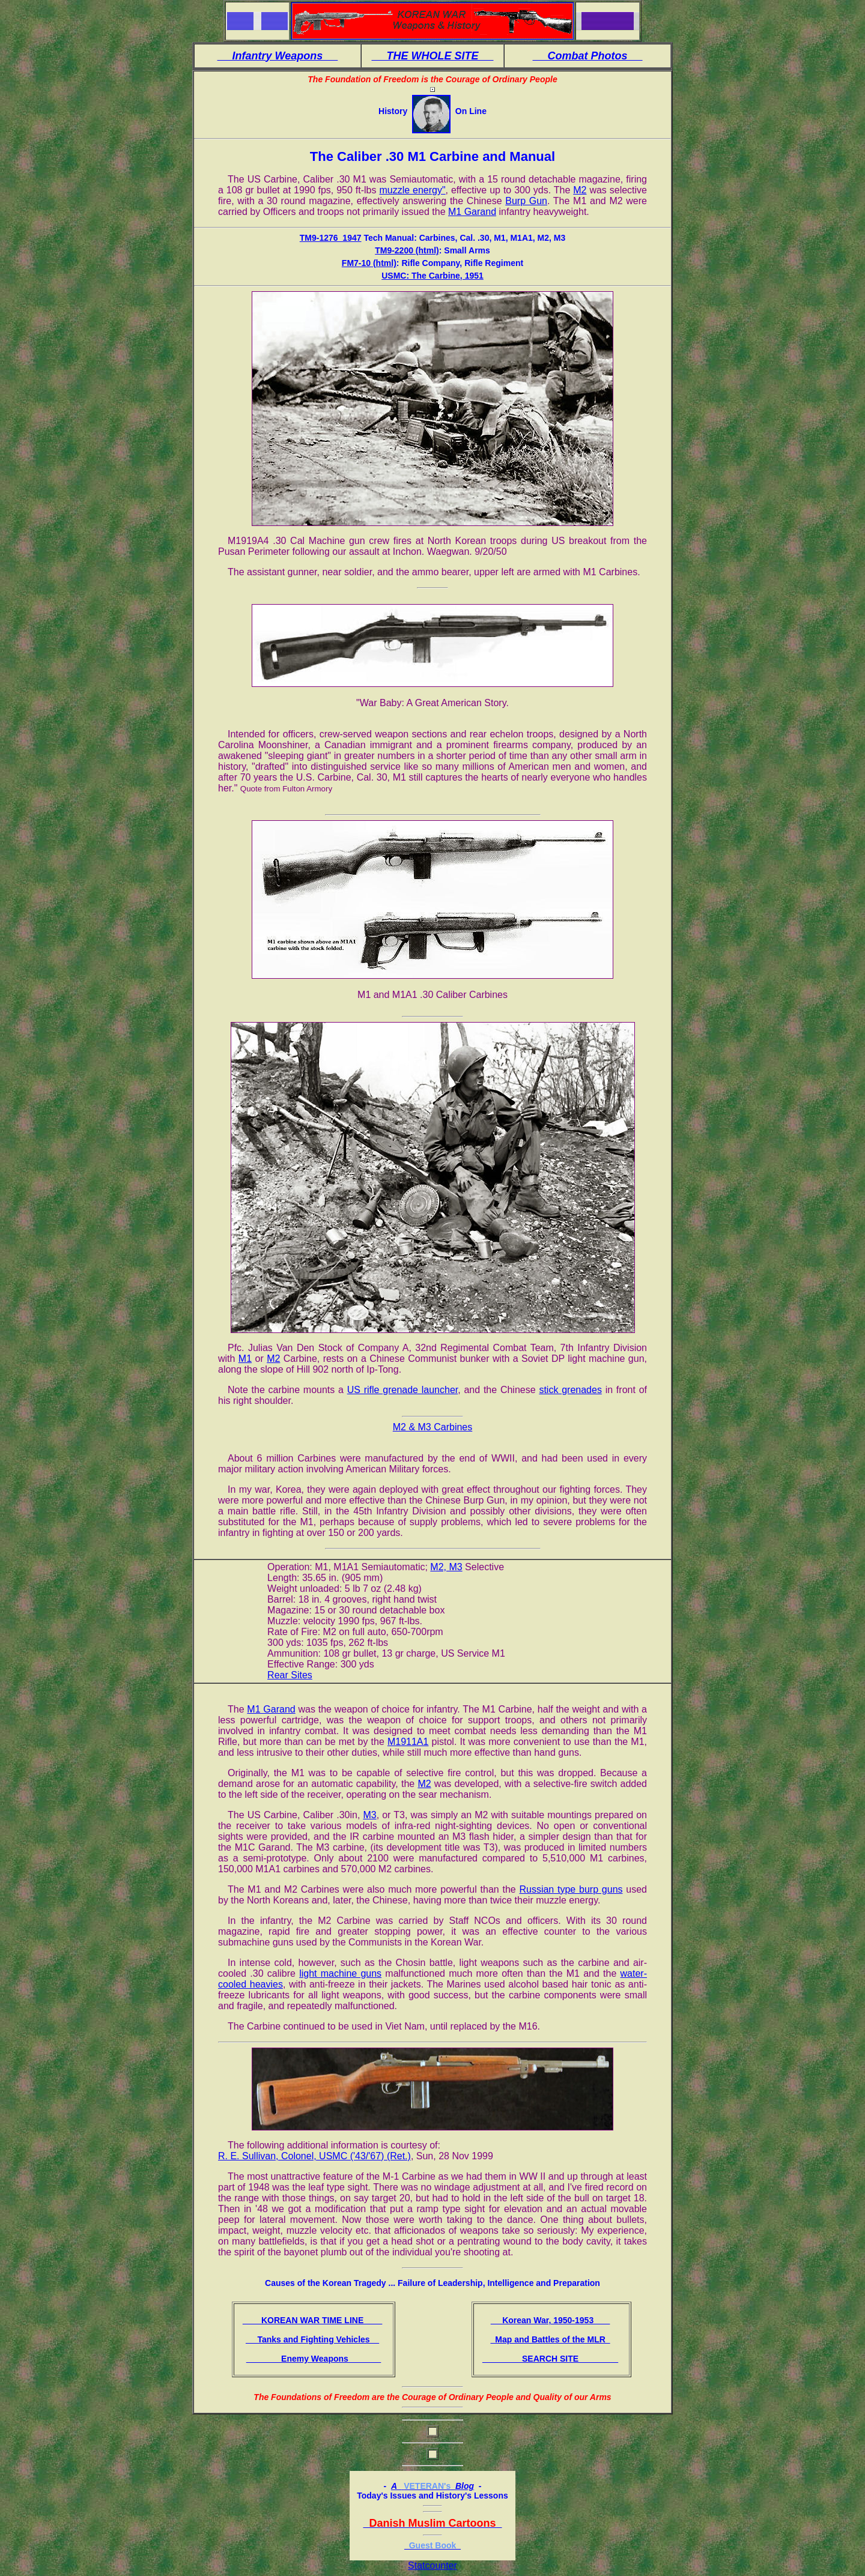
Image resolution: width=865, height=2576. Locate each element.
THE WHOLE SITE (432, 56)
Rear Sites (289, 1675)
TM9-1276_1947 (331, 238)
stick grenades (570, 1390)
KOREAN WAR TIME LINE (313, 2320)
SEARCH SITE (550, 2358)
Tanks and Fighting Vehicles (312, 2339)
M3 (369, 1815)
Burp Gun (526, 201)
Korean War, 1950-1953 (550, 2320)
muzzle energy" (412, 190)
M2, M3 (446, 1567)
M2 (579, 190)
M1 (245, 1358)
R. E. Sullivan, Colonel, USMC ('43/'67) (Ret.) (314, 2156)
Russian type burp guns (570, 1889)
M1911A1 (408, 1742)
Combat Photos (588, 56)
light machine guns (340, 1973)
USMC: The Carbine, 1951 (432, 275)
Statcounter (432, 2565)
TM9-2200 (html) (407, 250)
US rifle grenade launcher (402, 1390)
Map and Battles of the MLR (550, 2339)
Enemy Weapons (313, 2358)
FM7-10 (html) (369, 263)
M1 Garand (472, 212)
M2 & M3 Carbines (433, 1427)
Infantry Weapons (277, 56)
